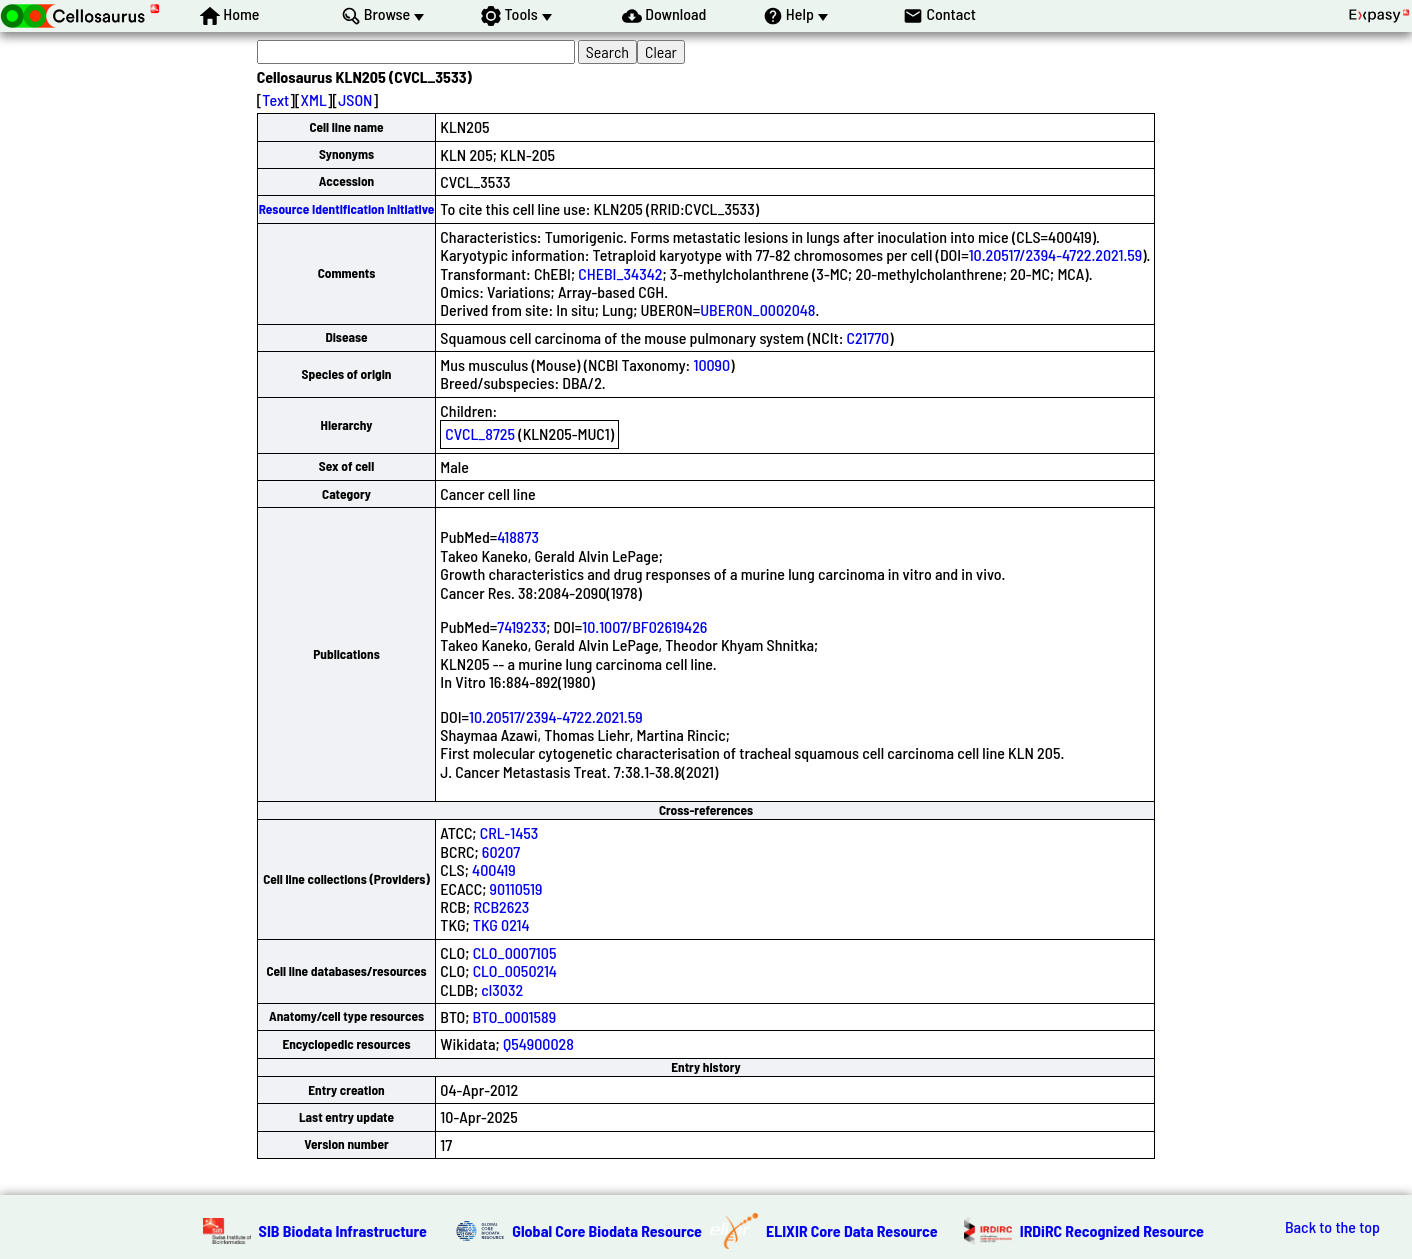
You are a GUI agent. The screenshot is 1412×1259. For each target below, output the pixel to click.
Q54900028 (538, 1043)
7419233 (521, 626)
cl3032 (502, 989)
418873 (518, 536)
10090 (711, 364)
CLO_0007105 (515, 952)
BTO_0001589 (515, 1016)
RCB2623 (501, 906)
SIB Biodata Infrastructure (343, 1230)
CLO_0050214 (515, 970)
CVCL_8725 (480, 433)
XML (314, 99)
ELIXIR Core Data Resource (852, 1230)
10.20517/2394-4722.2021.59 (1056, 254)
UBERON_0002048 (757, 309)
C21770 (868, 337)
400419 (494, 869)
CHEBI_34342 (620, 273)
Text (275, 99)
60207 (501, 851)
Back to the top (1332, 1227)
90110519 (516, 888)
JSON (355, 99)
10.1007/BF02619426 (644, 626)
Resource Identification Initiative (347, 209)
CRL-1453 (509, 832)
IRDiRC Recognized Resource (1112, 1230)
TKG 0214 (501, 924)
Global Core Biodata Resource (607, 1230)
